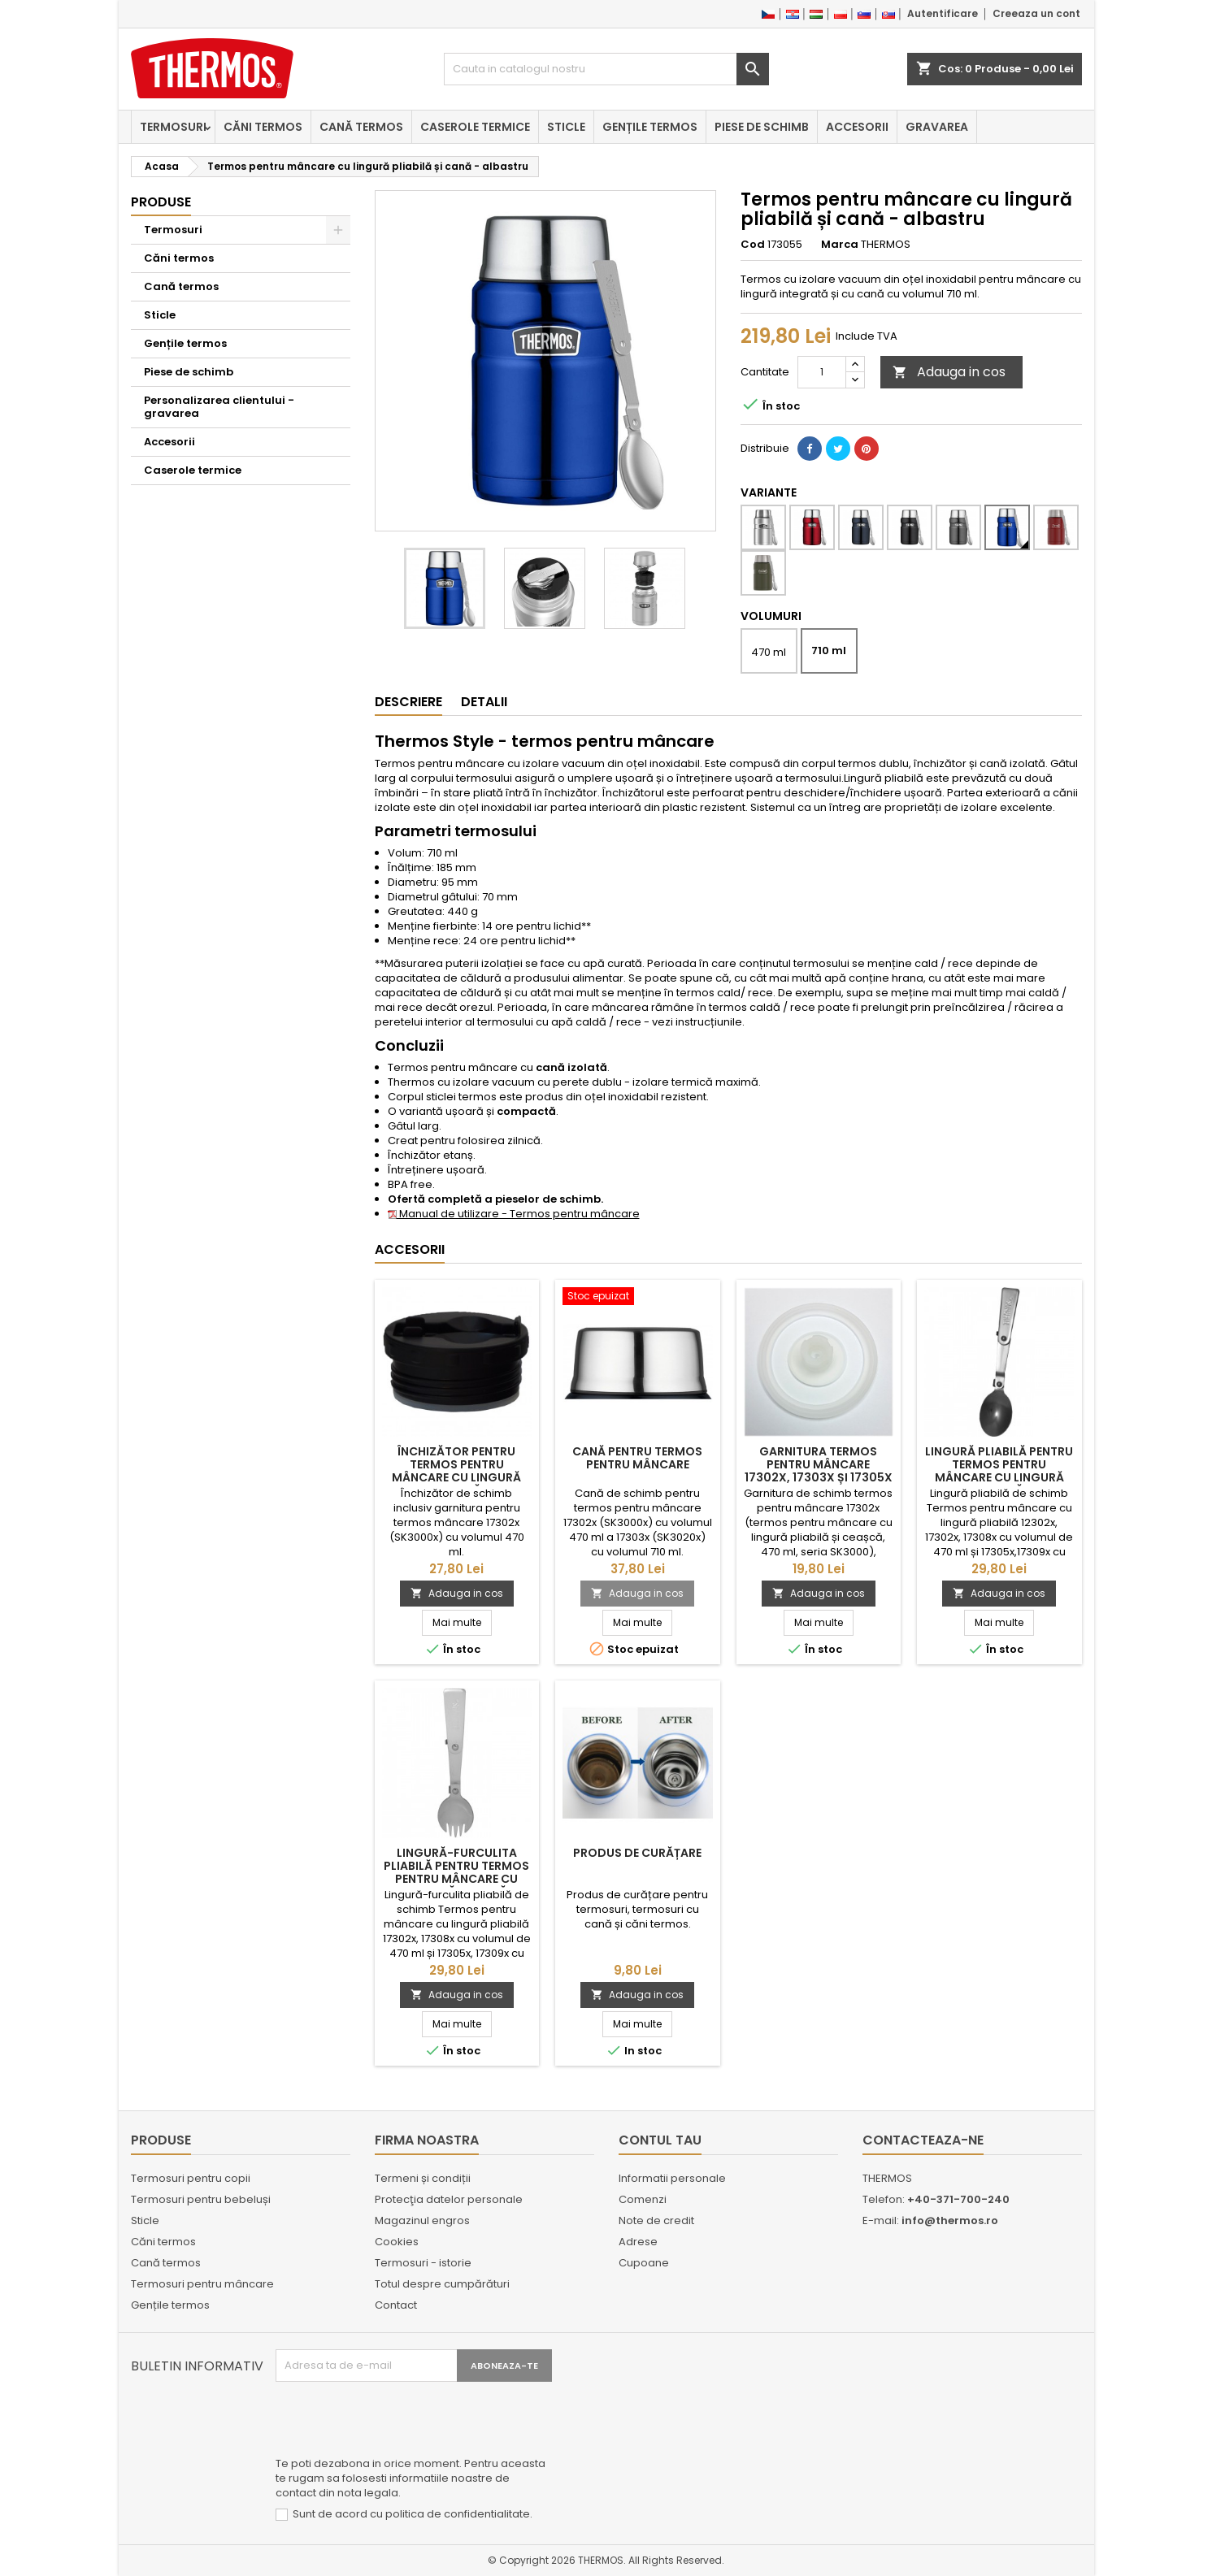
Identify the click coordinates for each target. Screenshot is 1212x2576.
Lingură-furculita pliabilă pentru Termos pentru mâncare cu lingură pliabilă (456, 1872)
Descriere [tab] (408, 701)
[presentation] (399, 2421)
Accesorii (857, 127)
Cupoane (644, 2262)
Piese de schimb (762, 127)
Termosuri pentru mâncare (202, 2284)
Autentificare (942, 13)
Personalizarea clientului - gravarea (219, 406)
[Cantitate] (821, 372)
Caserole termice (475, 127)
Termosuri (173, 127)
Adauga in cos (949, 371)
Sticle (566, 127)
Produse (161, 202)
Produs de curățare (637, 1853)
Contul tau (660, 2140)
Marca (839, 244)
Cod (753, 244)
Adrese (638, 2241)
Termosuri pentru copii (190, 2178)
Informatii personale (672, 2178)
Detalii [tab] (484, 701)
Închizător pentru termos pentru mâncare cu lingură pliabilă (456, 1470)
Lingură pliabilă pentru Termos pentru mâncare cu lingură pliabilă (999, 1470)
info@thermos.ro (949, 2220)
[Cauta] (606, 69)
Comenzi (643, 2199)
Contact (396, 2305)
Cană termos (361, 127)
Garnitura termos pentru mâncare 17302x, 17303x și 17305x (819, 1464)
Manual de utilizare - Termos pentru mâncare (514, 1213)
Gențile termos (649, 127)
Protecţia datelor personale (449, 2199)
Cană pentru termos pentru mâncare (637, 1457)
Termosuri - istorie (423, 2262)
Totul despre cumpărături (442, 2284)
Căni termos (263, 127)
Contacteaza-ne (923, 2140)
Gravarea (937, 127)
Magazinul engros (422, 2220)
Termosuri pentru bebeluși (201, 2199)
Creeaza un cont (1036, 13)
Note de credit (656, 2220)
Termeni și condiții (423, 2178)
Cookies (397, 2241)
